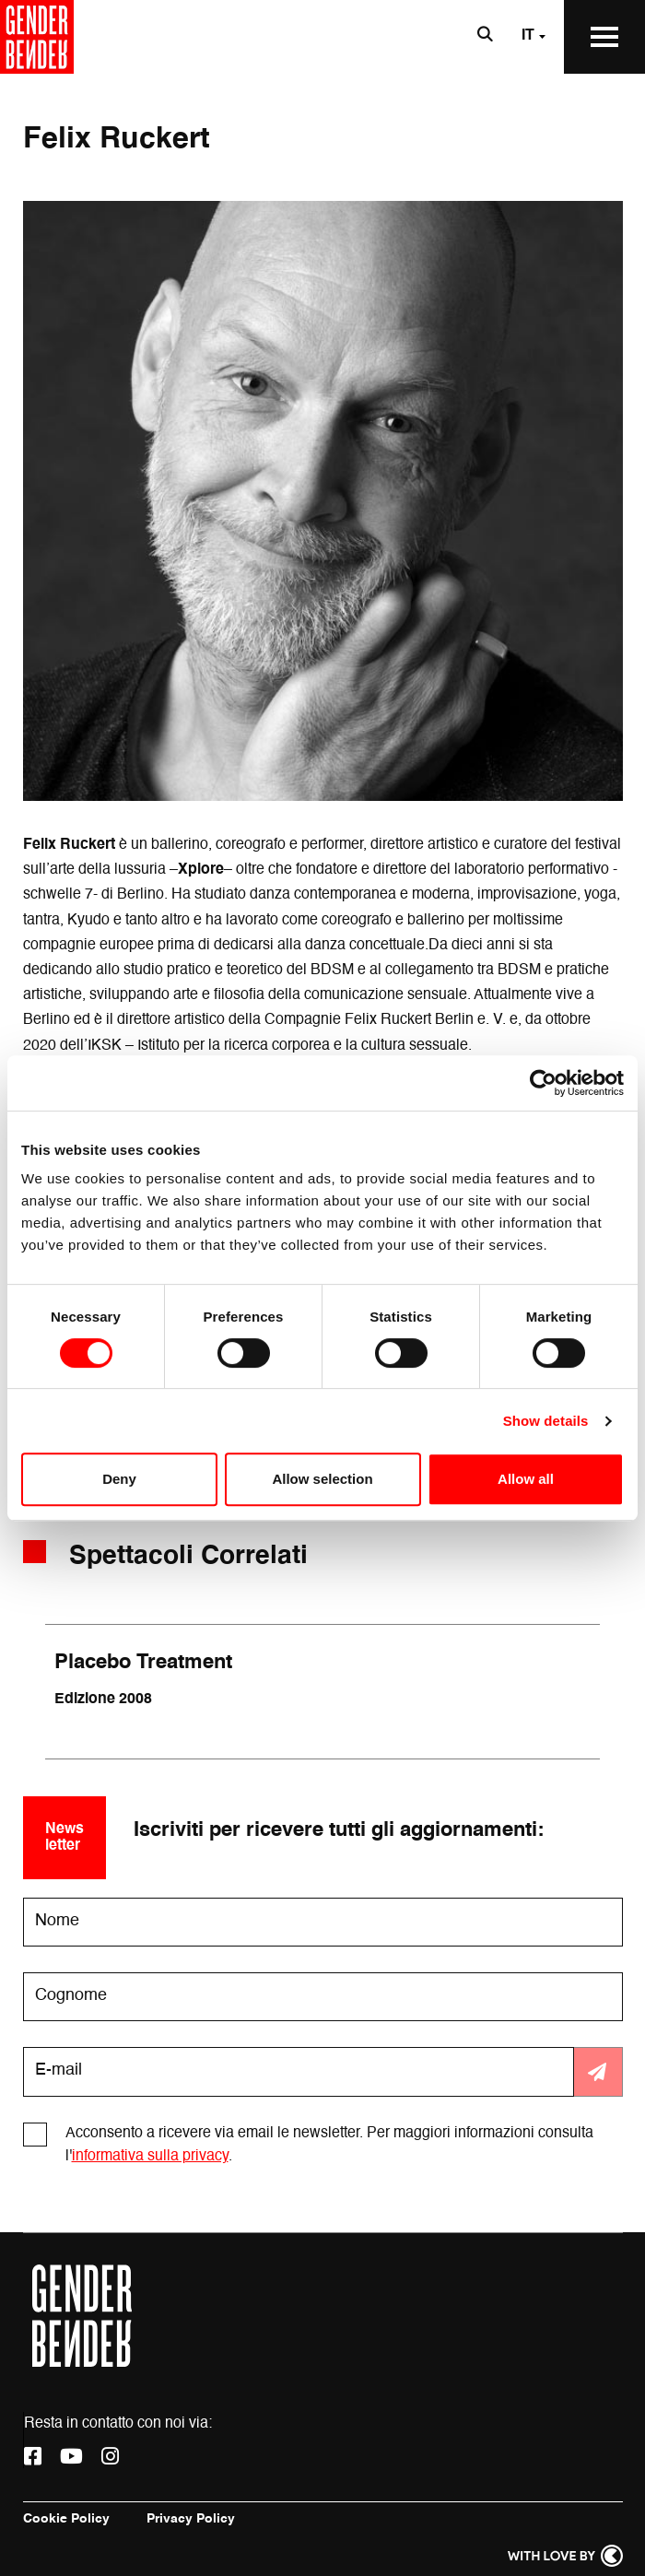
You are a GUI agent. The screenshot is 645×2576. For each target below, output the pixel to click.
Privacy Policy (191, 2518)
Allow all (526, 1479)
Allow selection (322, 1479)
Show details (546, 1421)
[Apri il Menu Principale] (604, 37)
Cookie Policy (66, 2518)
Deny (119, 1479)
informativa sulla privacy (150, 2156)
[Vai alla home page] (37, 37)
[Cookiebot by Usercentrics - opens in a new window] (543, 1083)
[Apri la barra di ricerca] (484, 36)
